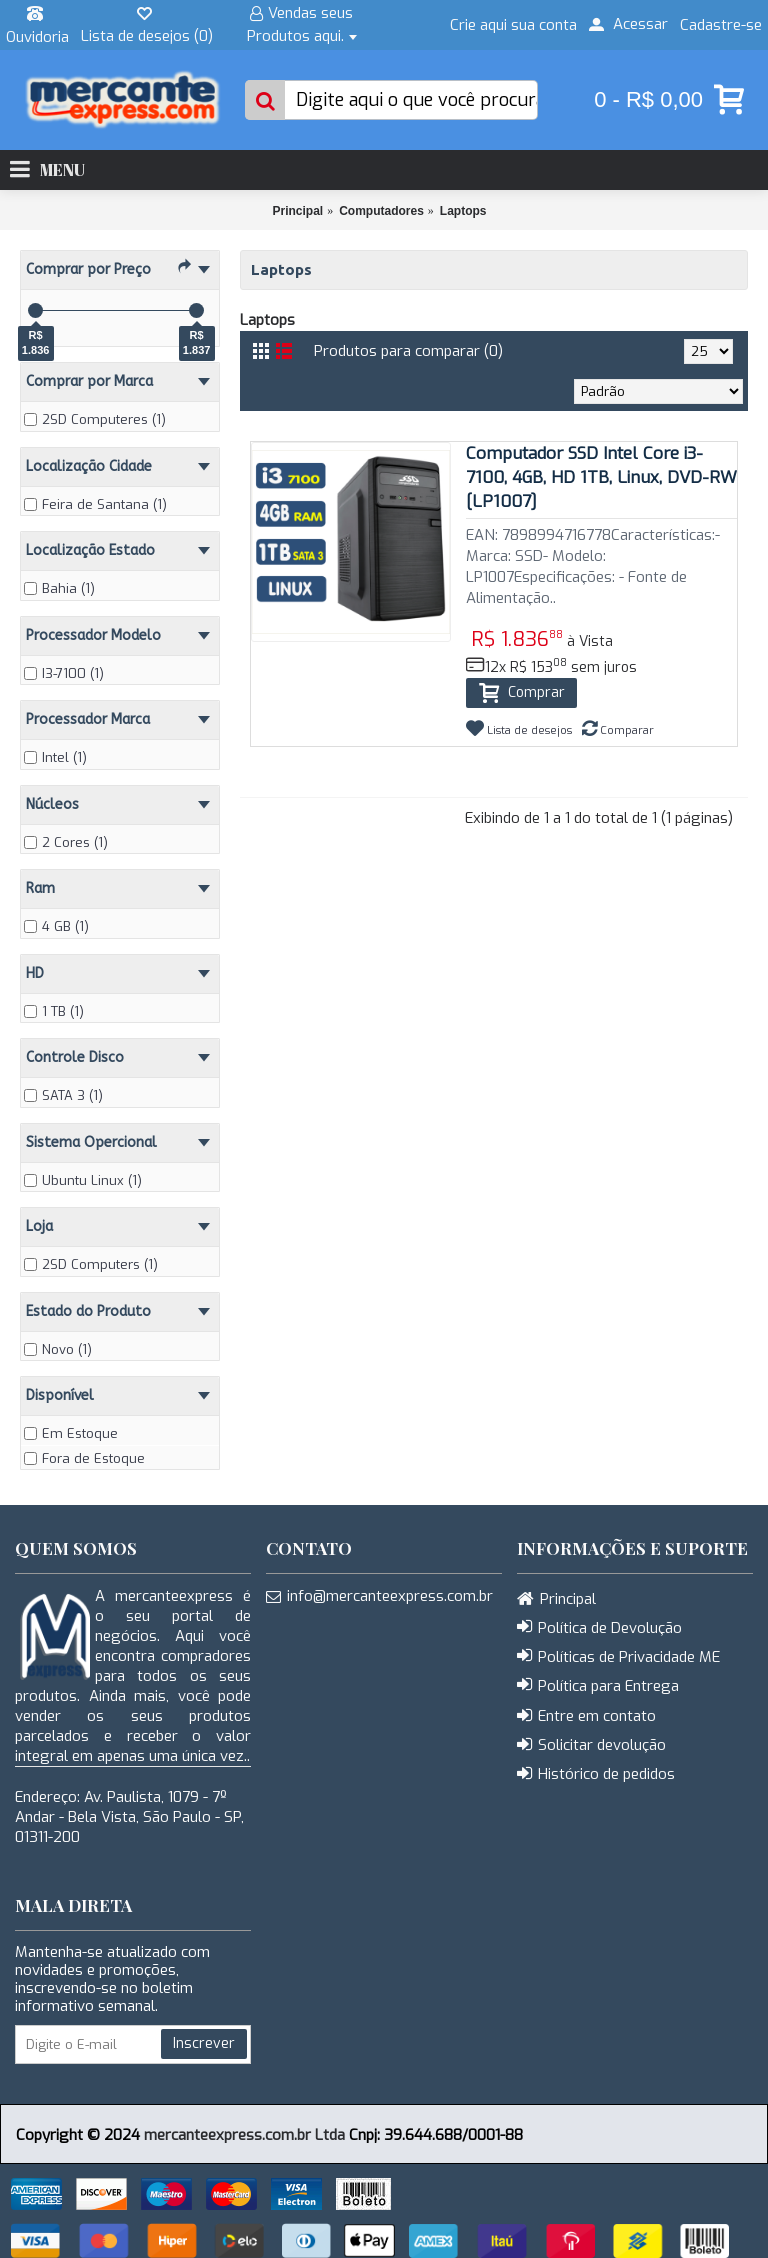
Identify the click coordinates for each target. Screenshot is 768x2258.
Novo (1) (58, 1349)
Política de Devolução (599, 1628)
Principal (297, 211)
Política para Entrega (598, 1686)
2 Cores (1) (66, 842)
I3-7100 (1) (64, 673)
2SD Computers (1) (91, 1264)
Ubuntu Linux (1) (83, 1180)
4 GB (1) (56, 926)
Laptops (463, 211)
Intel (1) (55, 757)
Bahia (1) (59, 588)
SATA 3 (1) (63, 1095)
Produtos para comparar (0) (408, 351)
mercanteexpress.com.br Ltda (244, 2135)
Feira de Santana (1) (95, 504)
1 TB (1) (54, 1011)
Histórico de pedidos (596, 1775)
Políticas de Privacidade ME (618, 1657)
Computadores (381, 211)
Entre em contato (586, 1717)
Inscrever (204, 2043)
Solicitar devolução (591, 1746)
